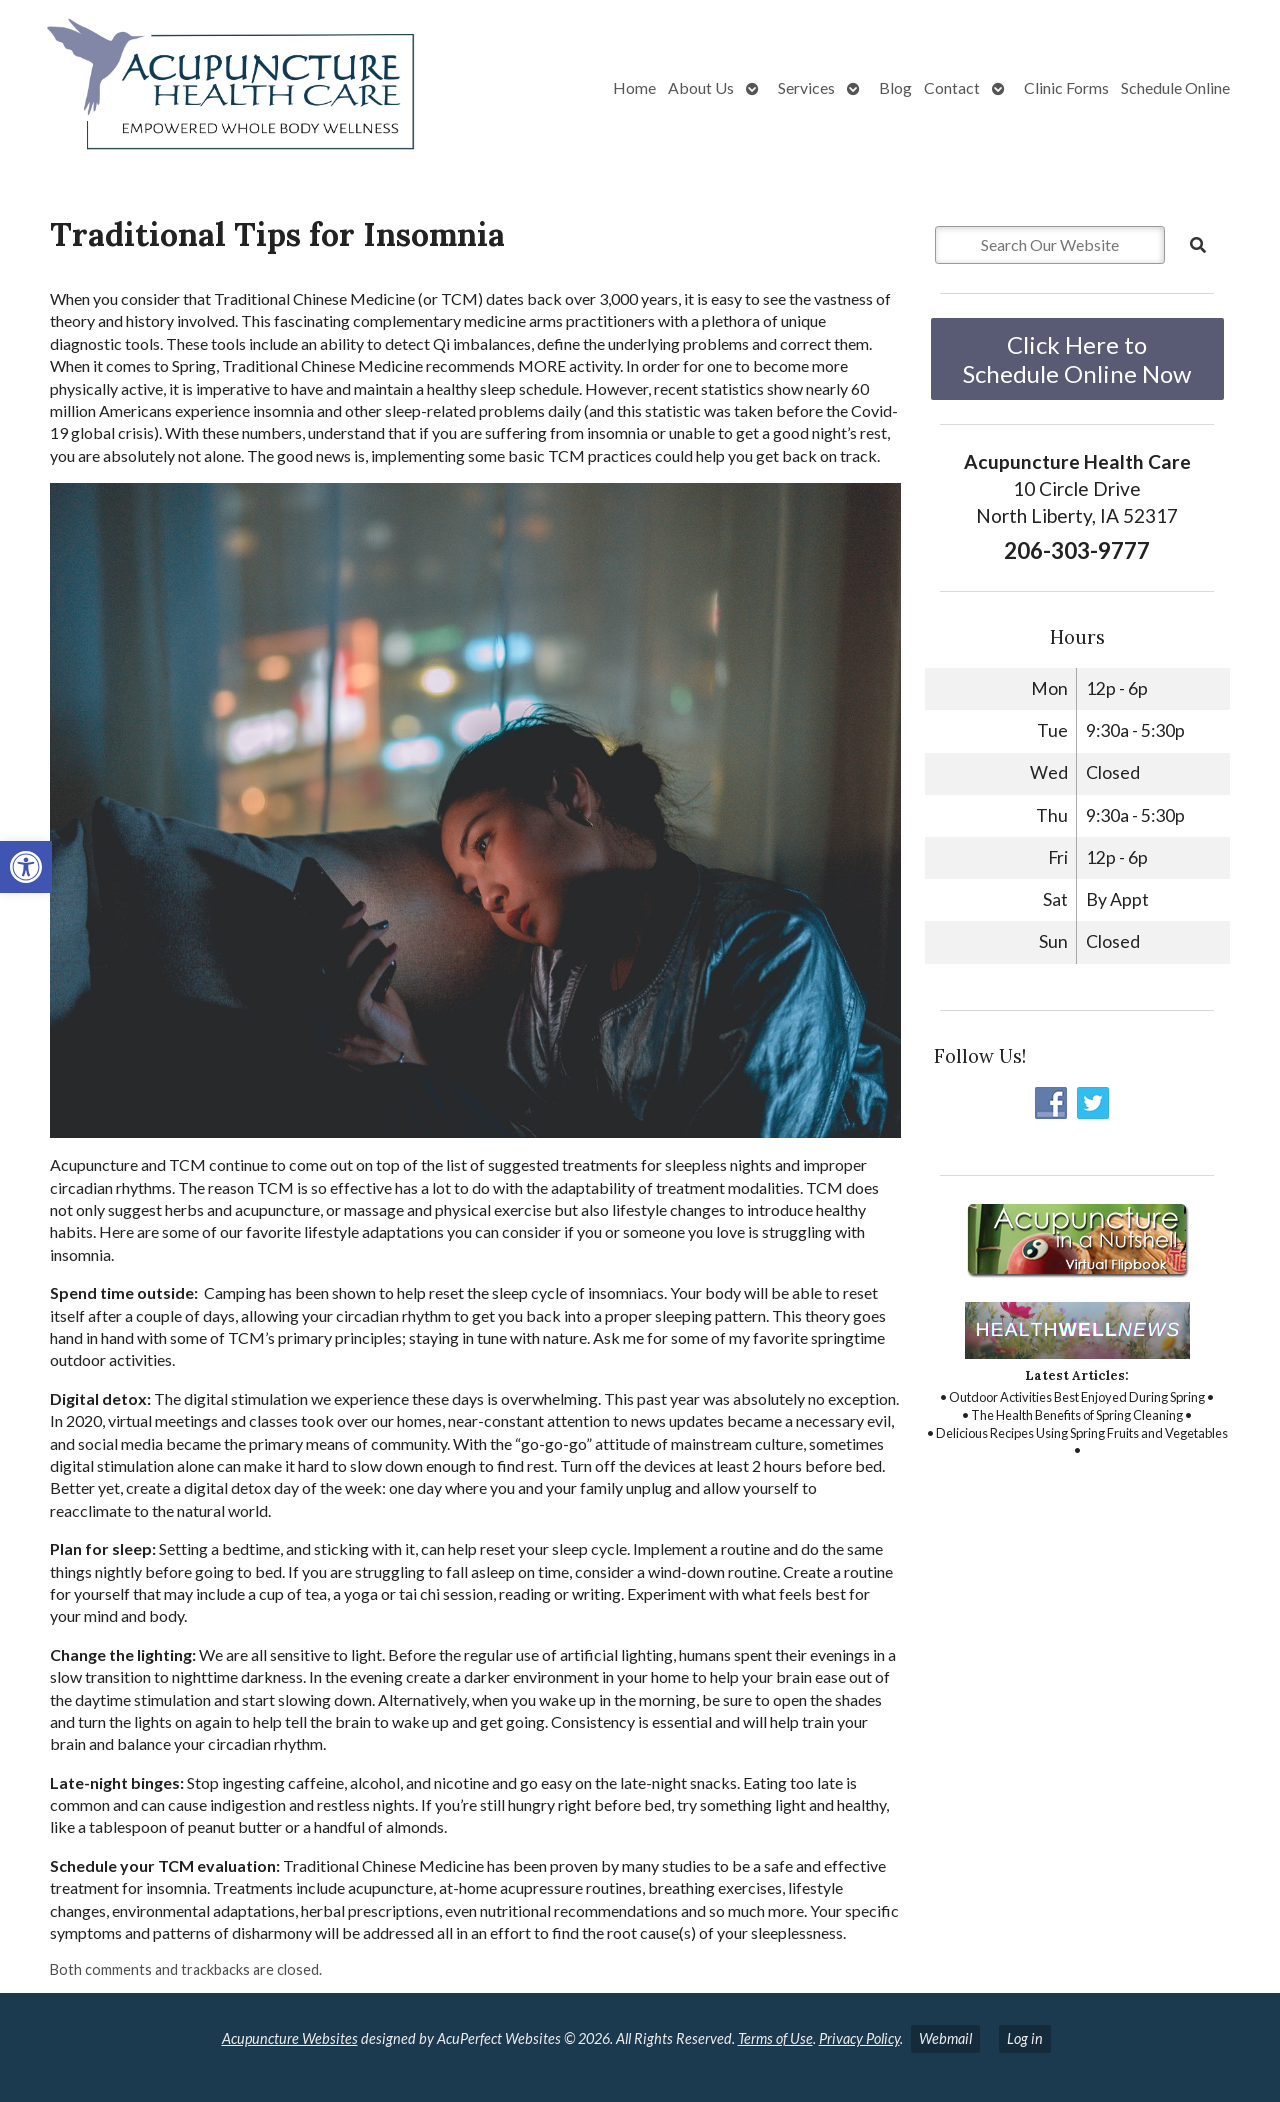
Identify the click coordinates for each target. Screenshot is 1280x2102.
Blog (895, 87)
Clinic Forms (1066, 87)
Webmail (945, 2038)
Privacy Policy (859, 2038)
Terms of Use (775, 2038)
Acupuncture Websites (290, 2038)
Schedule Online (1175, 87)
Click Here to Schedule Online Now (1077, 359)
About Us (701, 87)
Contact (952, 87)
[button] (26, 867)
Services (806, 87)
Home (634, 87)
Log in (1025, 2038)
